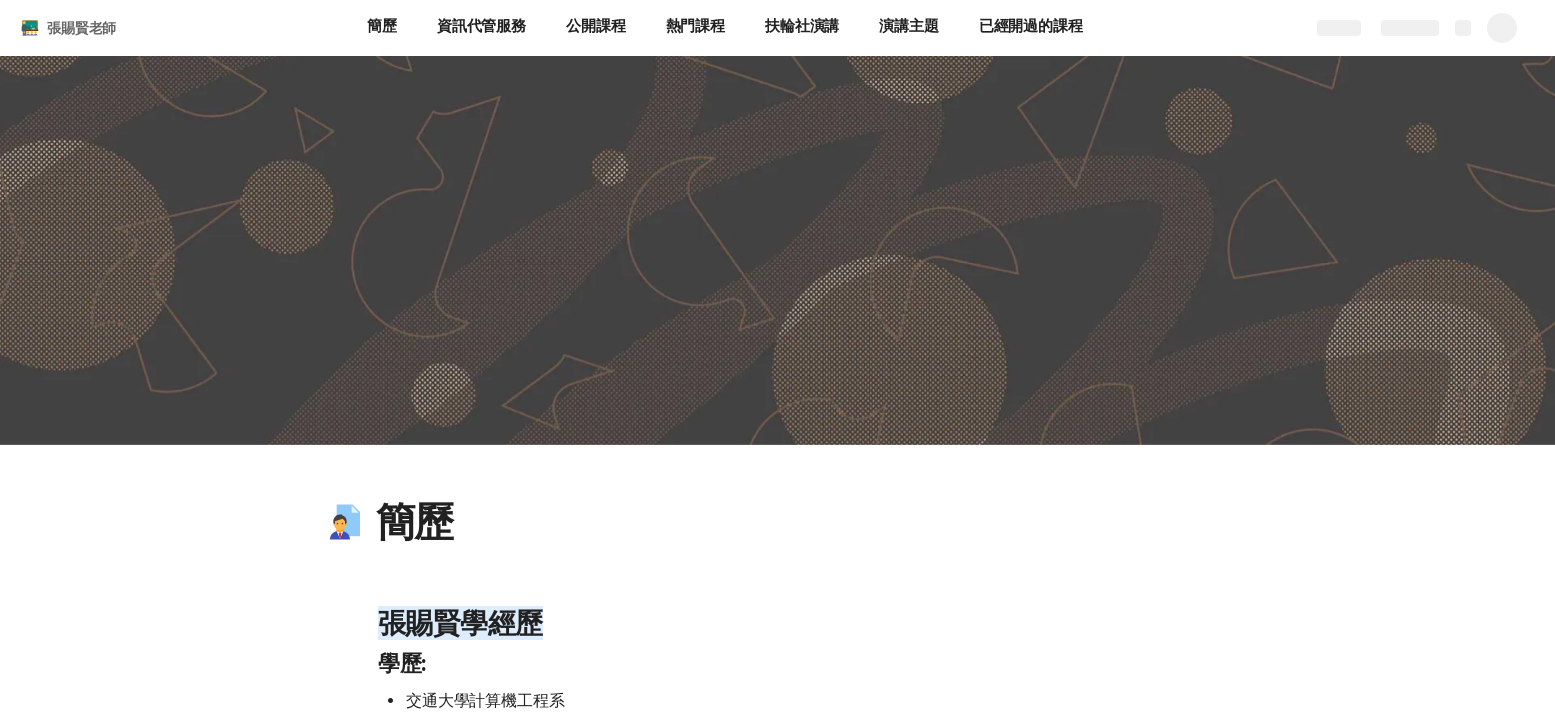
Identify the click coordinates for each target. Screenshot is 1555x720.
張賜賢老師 (81, 27)
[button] (345, 522)
